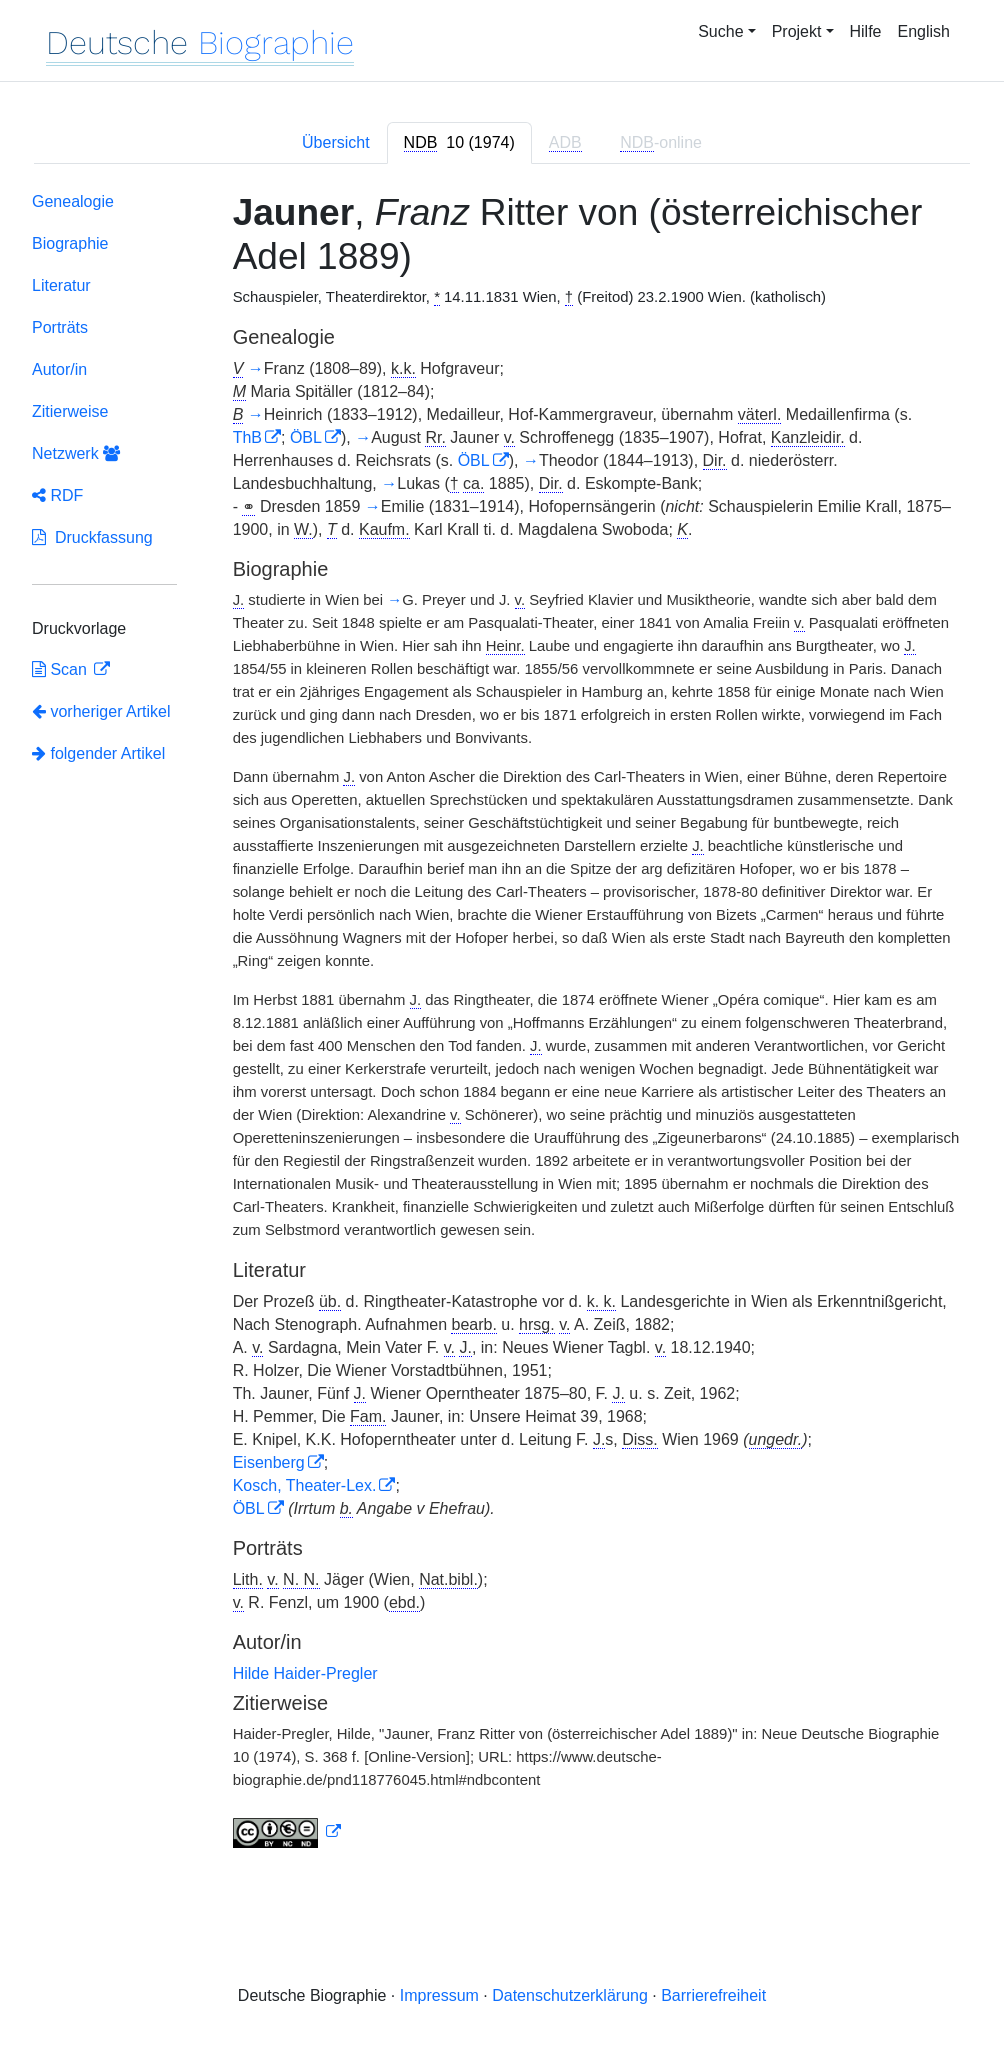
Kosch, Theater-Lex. (305, 1485)
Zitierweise (70, 411)
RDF (57, 495)
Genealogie (73, 201)
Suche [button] (720, 31)
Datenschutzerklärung (570, 1995)
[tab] (459, 143)
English (924, 31)
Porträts (60, 327)
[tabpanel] (502, 1024)
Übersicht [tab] (336, 142)
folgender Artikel (98, 753)
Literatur (61, 285)
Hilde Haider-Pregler (305, 1673)
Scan (61, 669)
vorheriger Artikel (101, 711)
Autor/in (59, 369)
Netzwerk (76, 453)
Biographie (70, 243)
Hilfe (866, 31)
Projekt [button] (797, 31)
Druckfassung (92, 537)
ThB (247, 437)
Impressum (439, 1995)
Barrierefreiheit (713, 1995)
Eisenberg (269, 1462)
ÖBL (306, 437)
